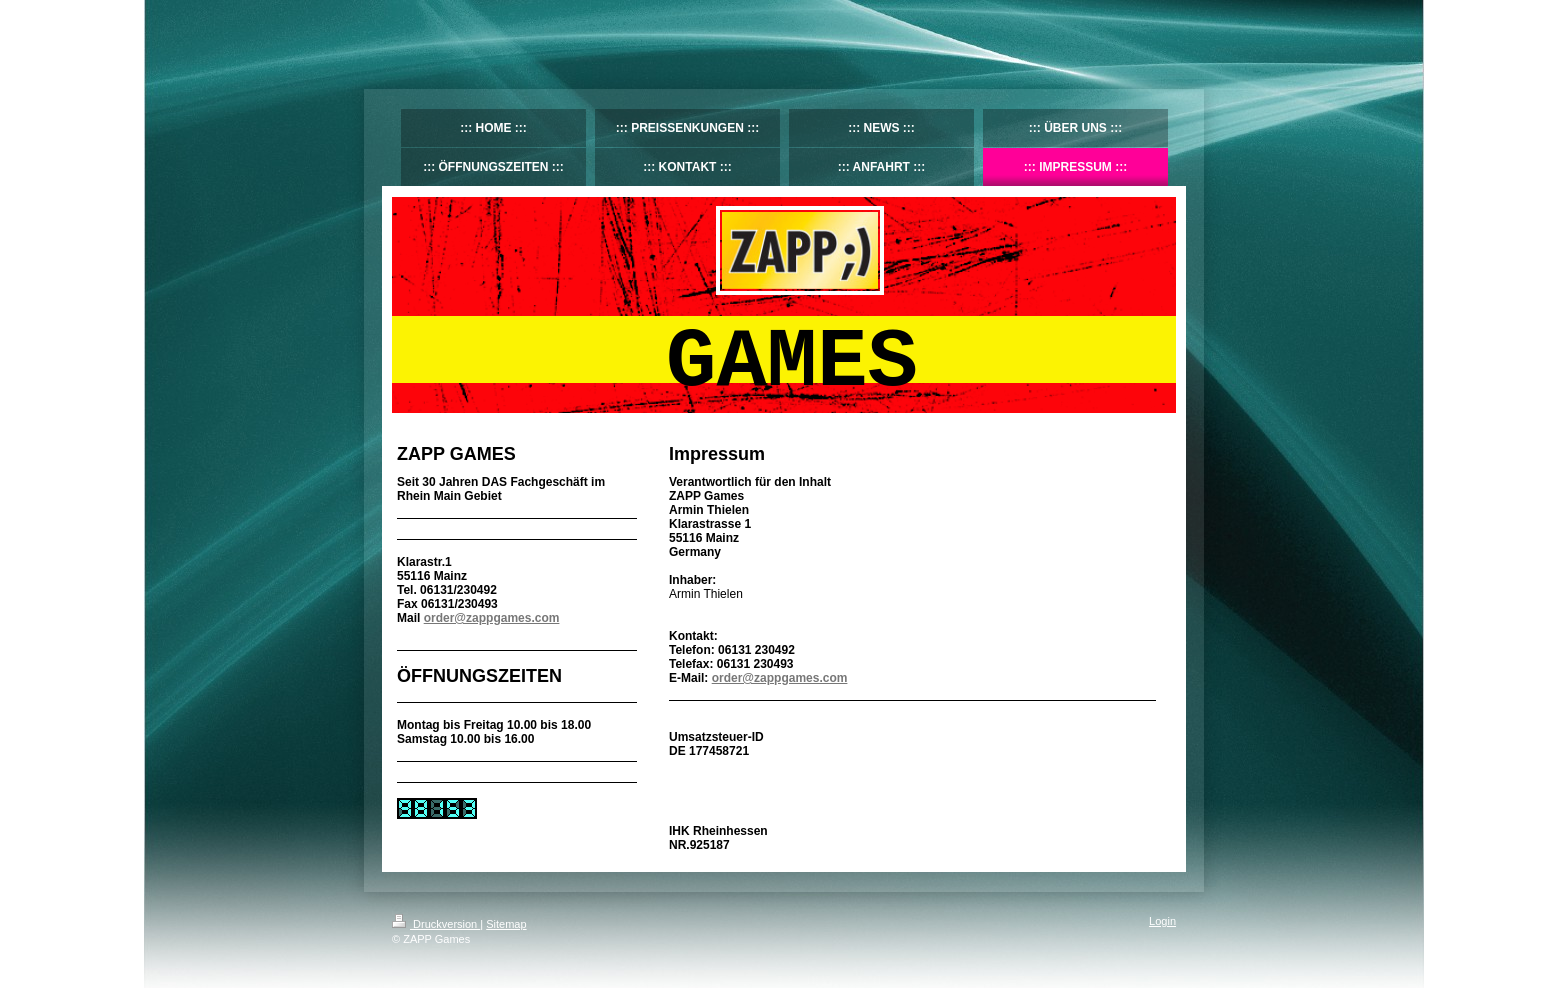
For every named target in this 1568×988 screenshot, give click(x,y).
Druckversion (436, 924)
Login (1162, 921)
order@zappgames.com (780, 678)
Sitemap (506, 924)
